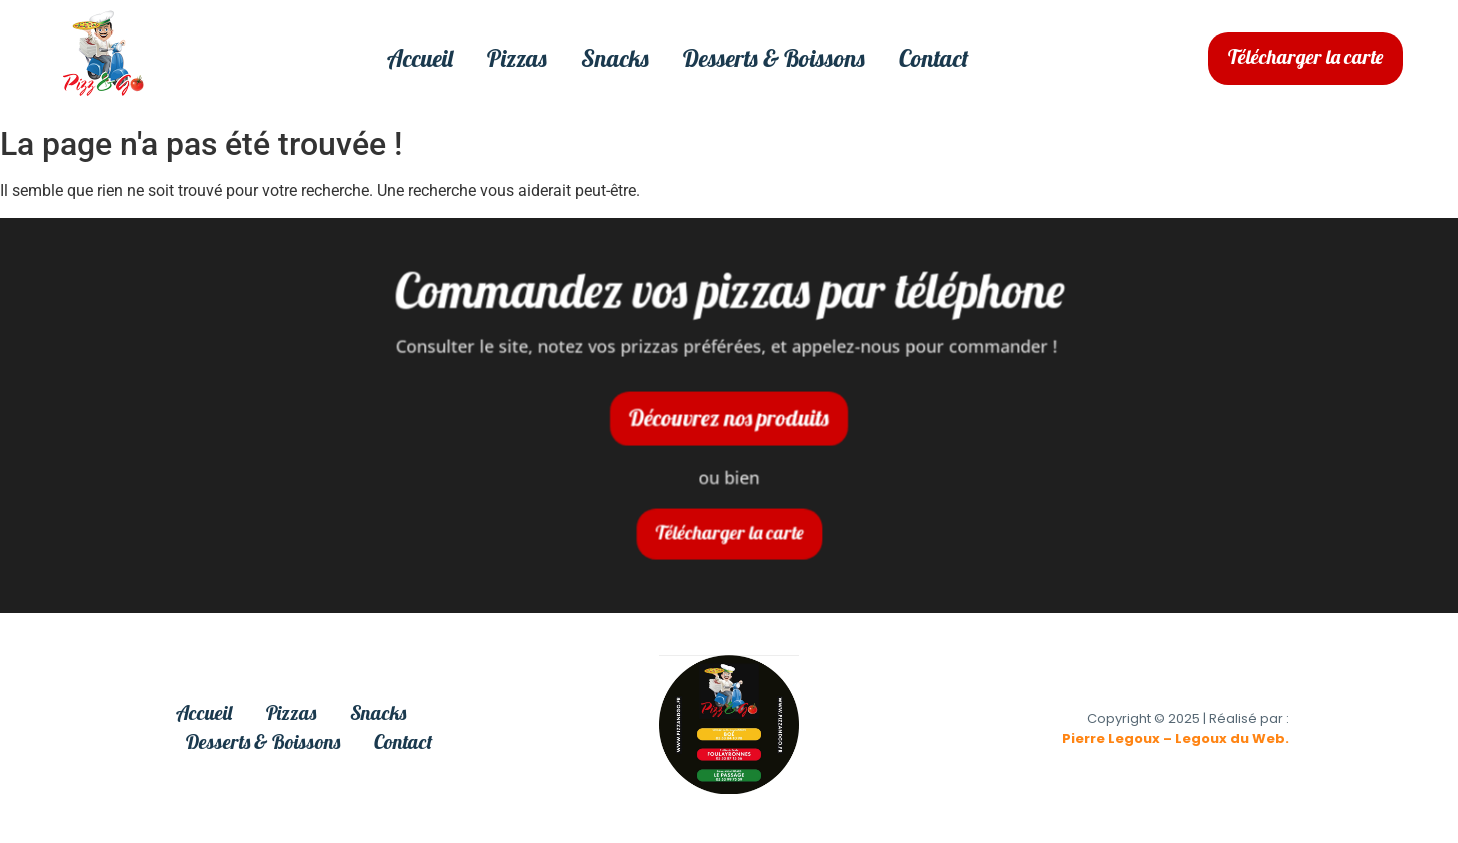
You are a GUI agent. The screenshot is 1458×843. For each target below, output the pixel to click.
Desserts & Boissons (774, 58)
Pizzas (517, 58)
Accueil (420, 58)
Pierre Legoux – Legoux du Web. (1175, 738)
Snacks (615, 58)
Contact (934, 58)
